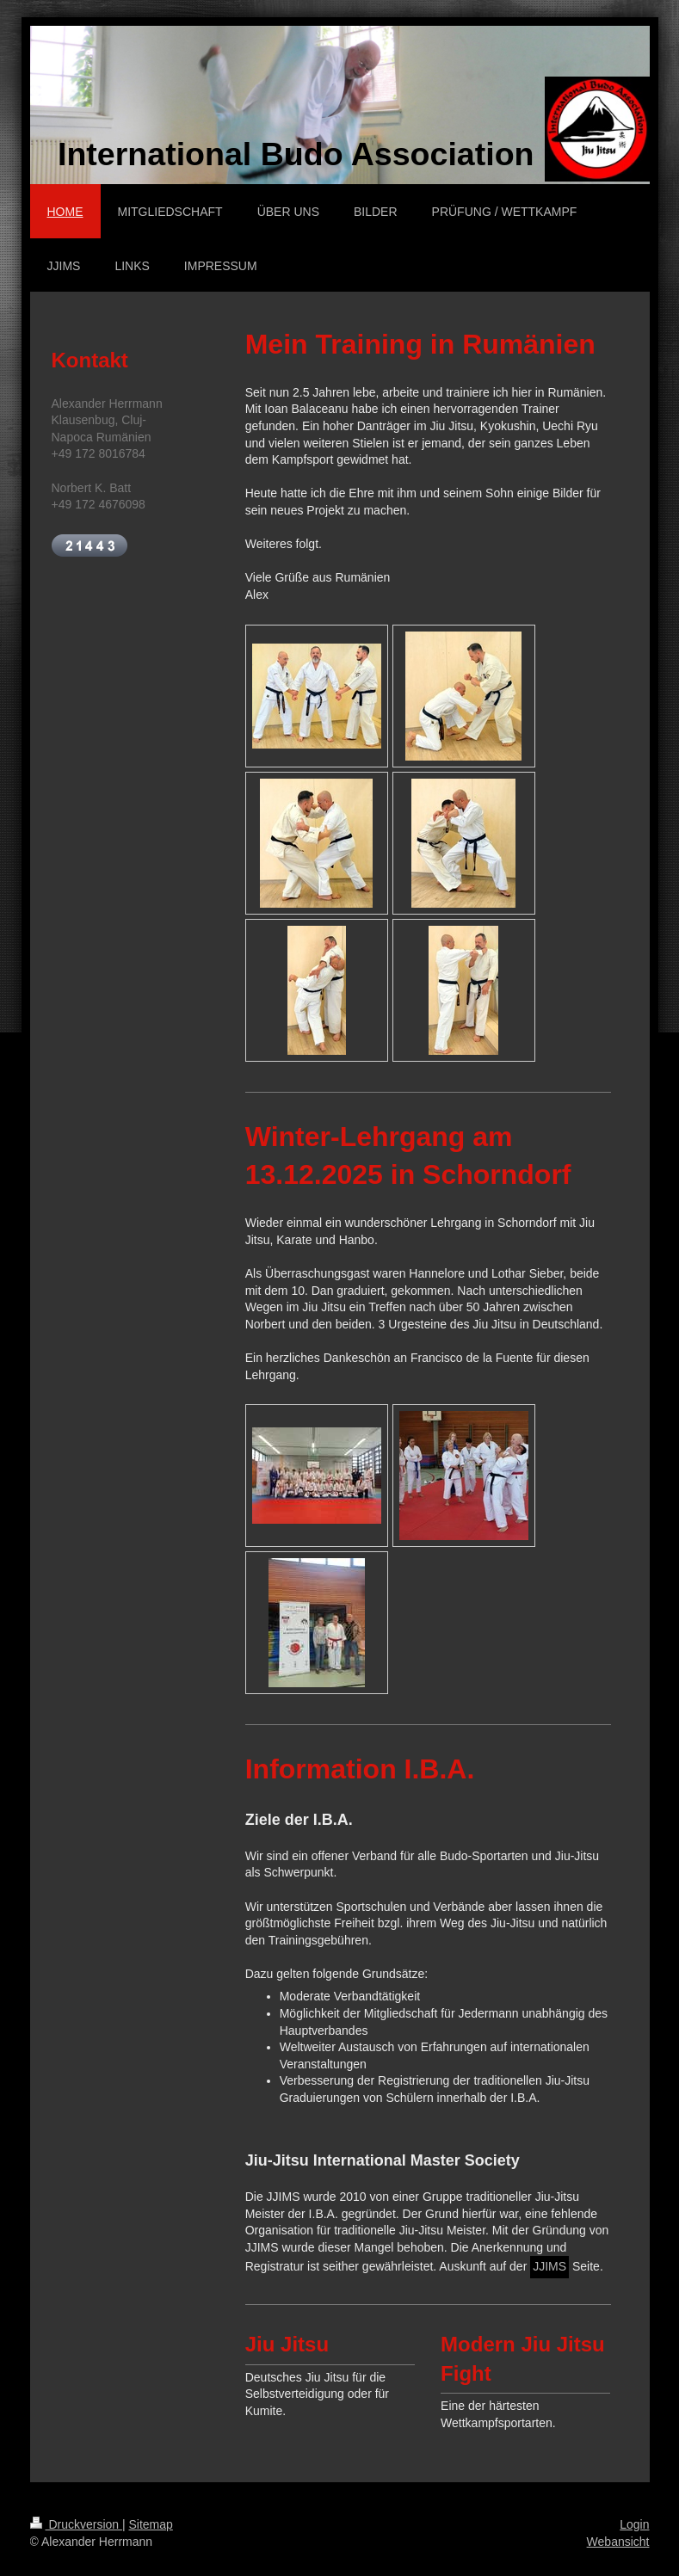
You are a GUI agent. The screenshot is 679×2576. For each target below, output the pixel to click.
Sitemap (151, 2524)
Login (634, 2524)
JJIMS (549, 2266)
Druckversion (76, 2524)
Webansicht (618, 2541)
